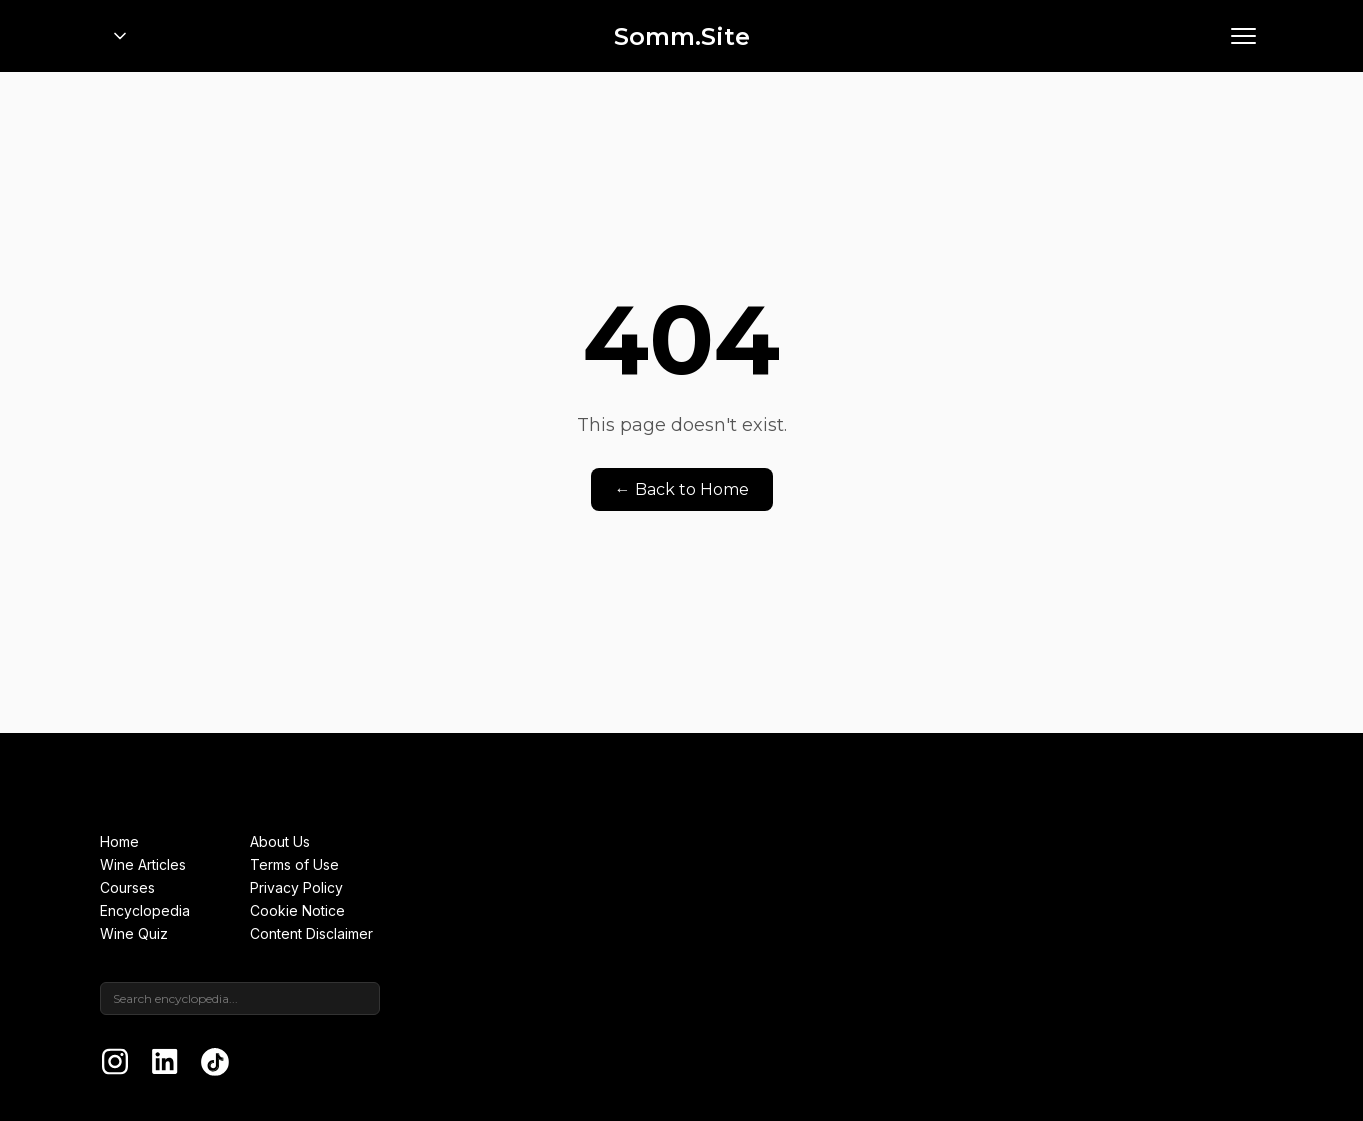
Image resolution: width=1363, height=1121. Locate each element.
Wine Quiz (134, 933)
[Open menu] (1243, 36)
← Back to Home (682, 489)
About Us (280, 841)
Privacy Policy (296, 887)
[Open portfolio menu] (120, 36)
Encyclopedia (145, 910)
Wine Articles (143, 864)
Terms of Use (294, 864)
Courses (127, 887)
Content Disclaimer (311, 933)
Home (119, 841)
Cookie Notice (297, 910)
